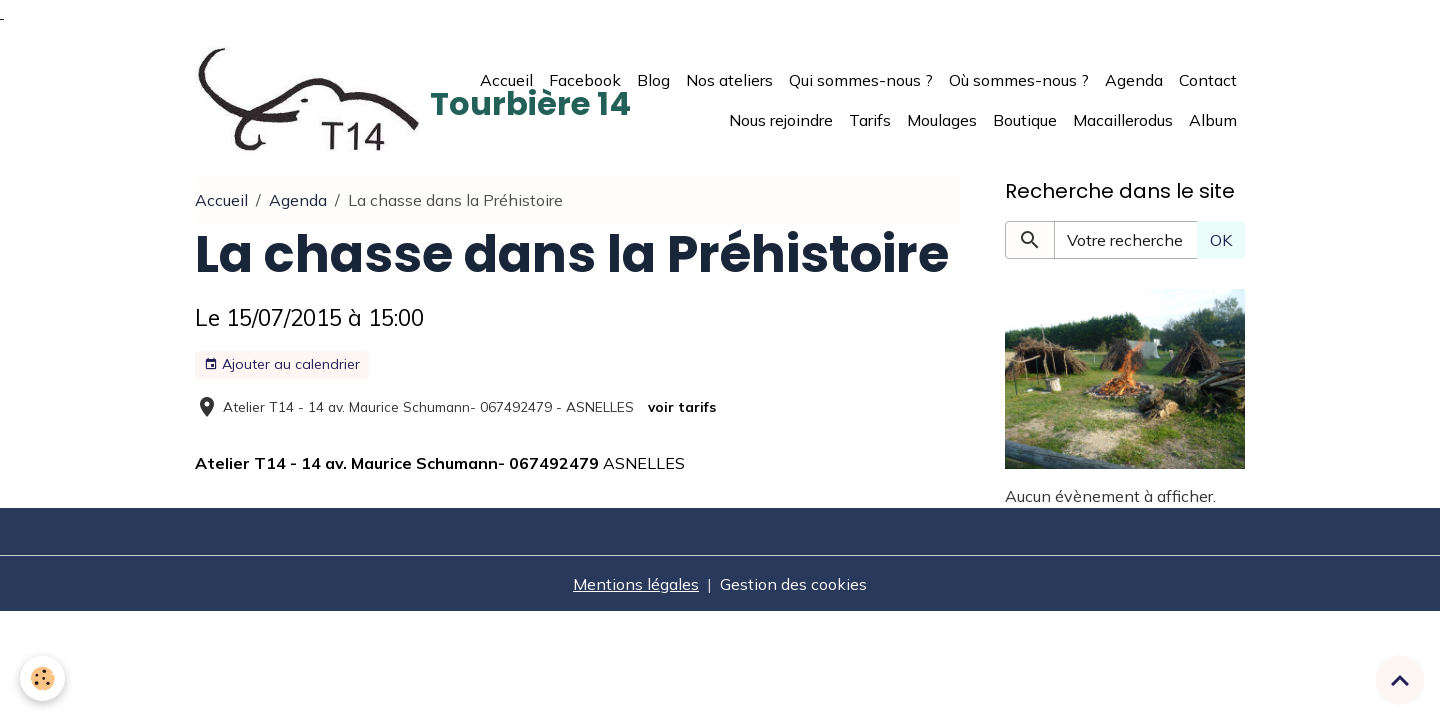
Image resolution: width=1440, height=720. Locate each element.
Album (1213, 120)
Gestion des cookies (793, 584)
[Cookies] (42, 678)
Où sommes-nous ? (1019, 80)
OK (1221, 240)
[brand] (325, 100)
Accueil (506, 80)
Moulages (942, 120)
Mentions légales (636, 584)
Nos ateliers (729, 80)
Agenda (1134, 80)
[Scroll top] (1400, 680)
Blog (653, 80)
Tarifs (870, 120)
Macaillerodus (1123, 120)
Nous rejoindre (781, 120)
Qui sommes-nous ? (861, 80)
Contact (1208, 80)
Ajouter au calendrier (282, 364)
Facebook (585, 80)
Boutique (1025, 120)
